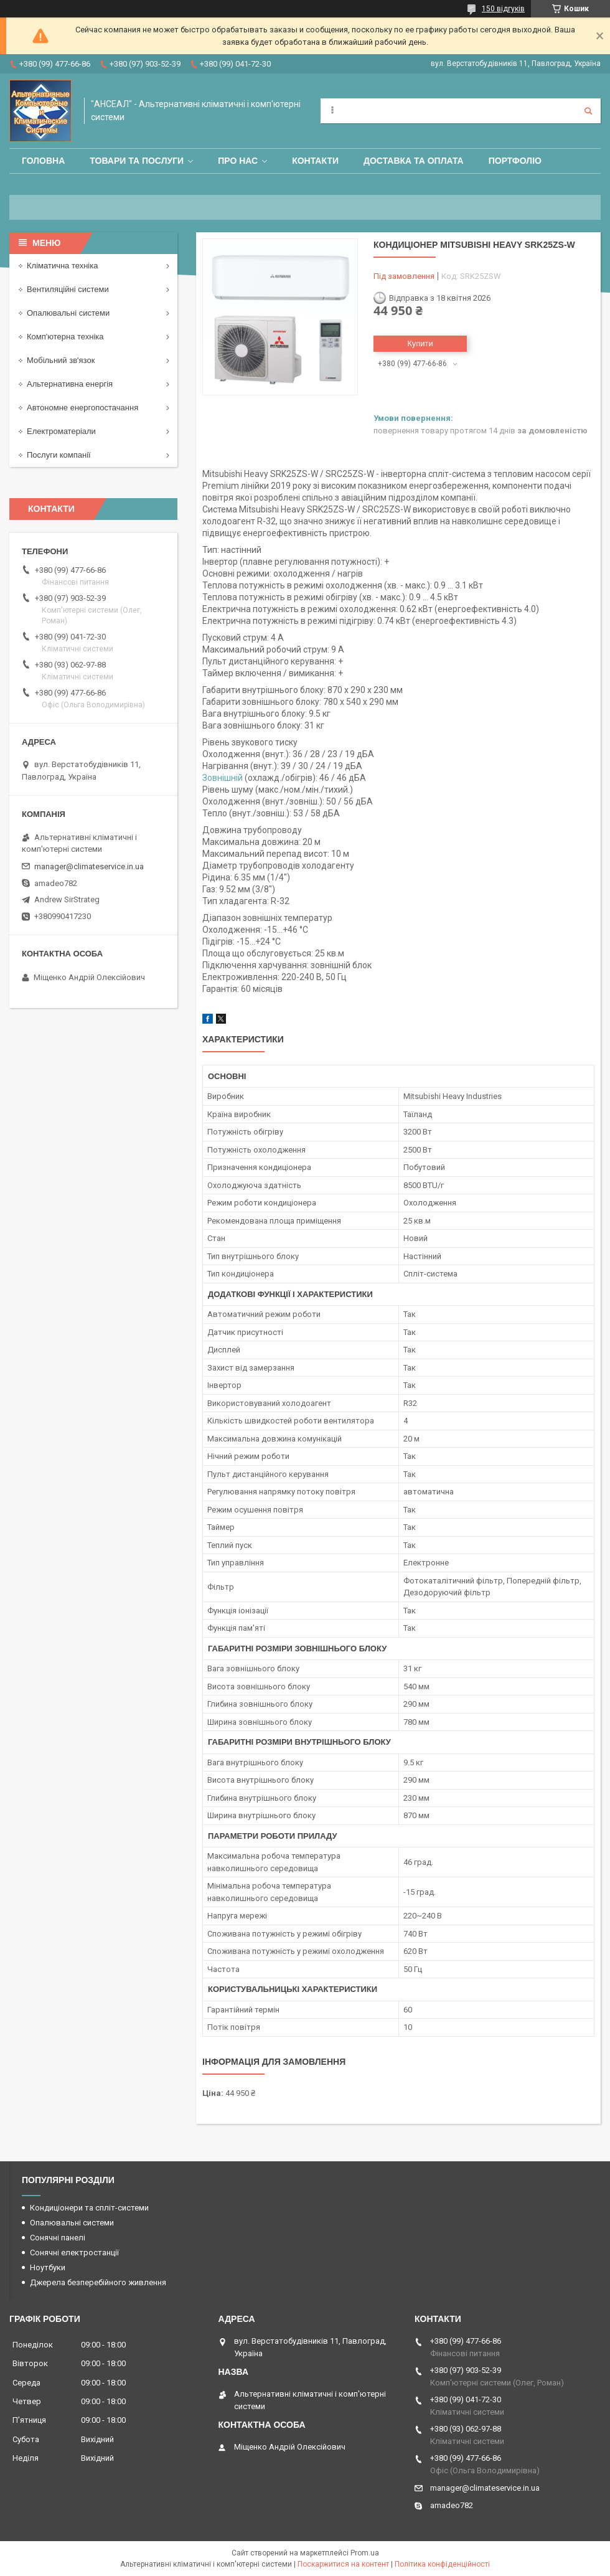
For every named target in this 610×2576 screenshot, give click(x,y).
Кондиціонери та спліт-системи (89, 2207)
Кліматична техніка (62, 265)
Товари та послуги (137, 161)
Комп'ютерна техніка (65, 336)
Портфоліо (515, 161)
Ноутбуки (47, 2267)
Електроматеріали (61, 431)
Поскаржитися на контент (343, 2564)
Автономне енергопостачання (82, 407)
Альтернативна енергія (70, 384)
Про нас (238, 161)
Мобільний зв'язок (61, 360)
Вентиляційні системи (68, 289)
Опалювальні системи (68, 313)
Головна (43, 161)
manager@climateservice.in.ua (89, 866)
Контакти (315, 161)
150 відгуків (503, 8)
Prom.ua (364, 2553)
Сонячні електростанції (74, 2252)
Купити (420, 343)
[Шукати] (588, 110)
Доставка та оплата (414, 161)
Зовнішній (222, 778)
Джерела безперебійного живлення (98, 2282)
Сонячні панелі (57, 2237)
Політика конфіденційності (442, 2564)
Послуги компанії (59, 455)
